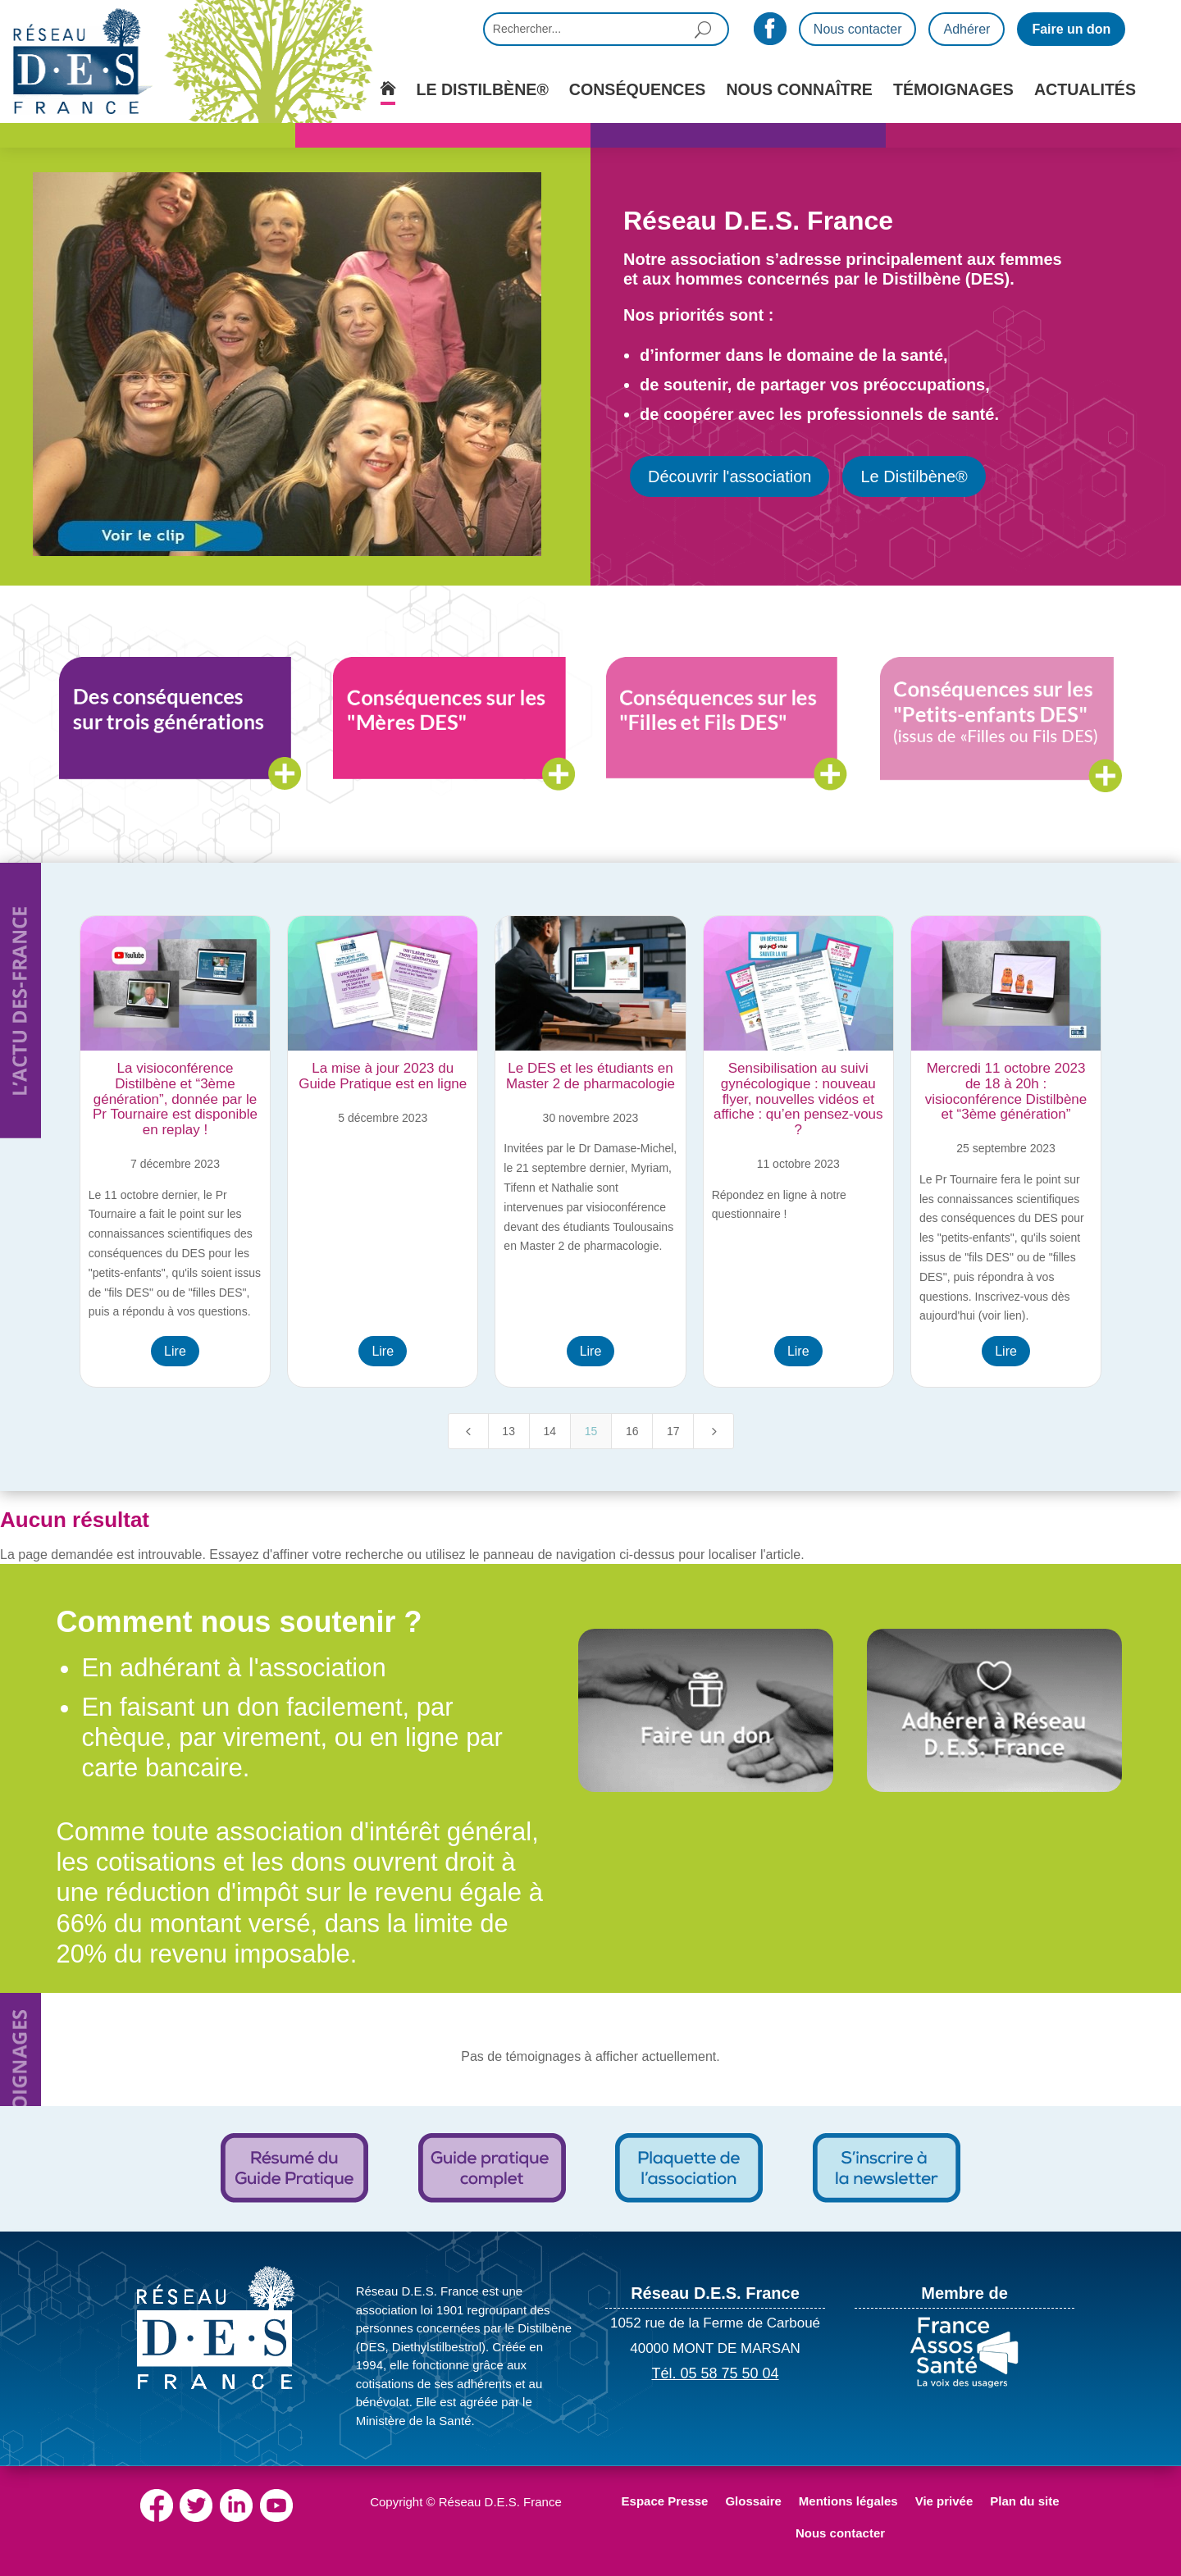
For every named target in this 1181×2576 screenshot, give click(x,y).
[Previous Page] (468, 1431)
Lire (175, 1351)
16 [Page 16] (632, 1431)
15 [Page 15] (591, 1431)
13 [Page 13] (508, 1431)
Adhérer (966, 29)
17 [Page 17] (673, 1431)
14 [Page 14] (550, 1431)
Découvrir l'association (729, 476)
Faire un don (1071, 29)
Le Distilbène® (913, 476)
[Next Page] (713, 1431)
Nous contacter (858, 29)
